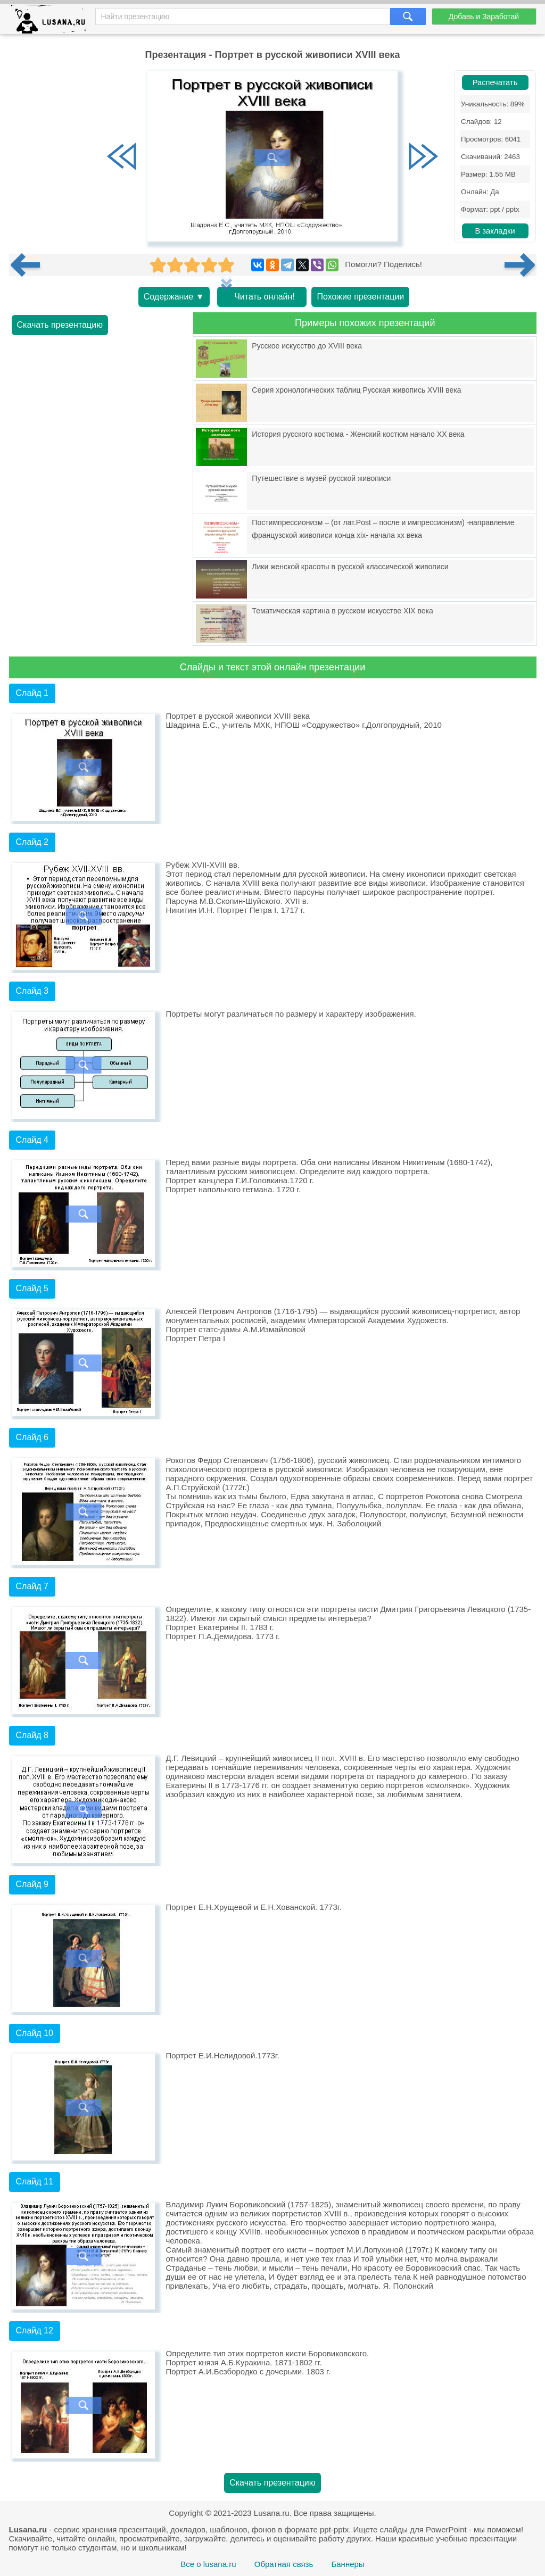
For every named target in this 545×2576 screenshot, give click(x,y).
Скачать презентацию (60, 324)
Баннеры (347, 2564)
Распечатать (495, 82)
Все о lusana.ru (208, 2564)
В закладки (495, 231)
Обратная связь (283, 2564)
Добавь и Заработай (484, 16)
